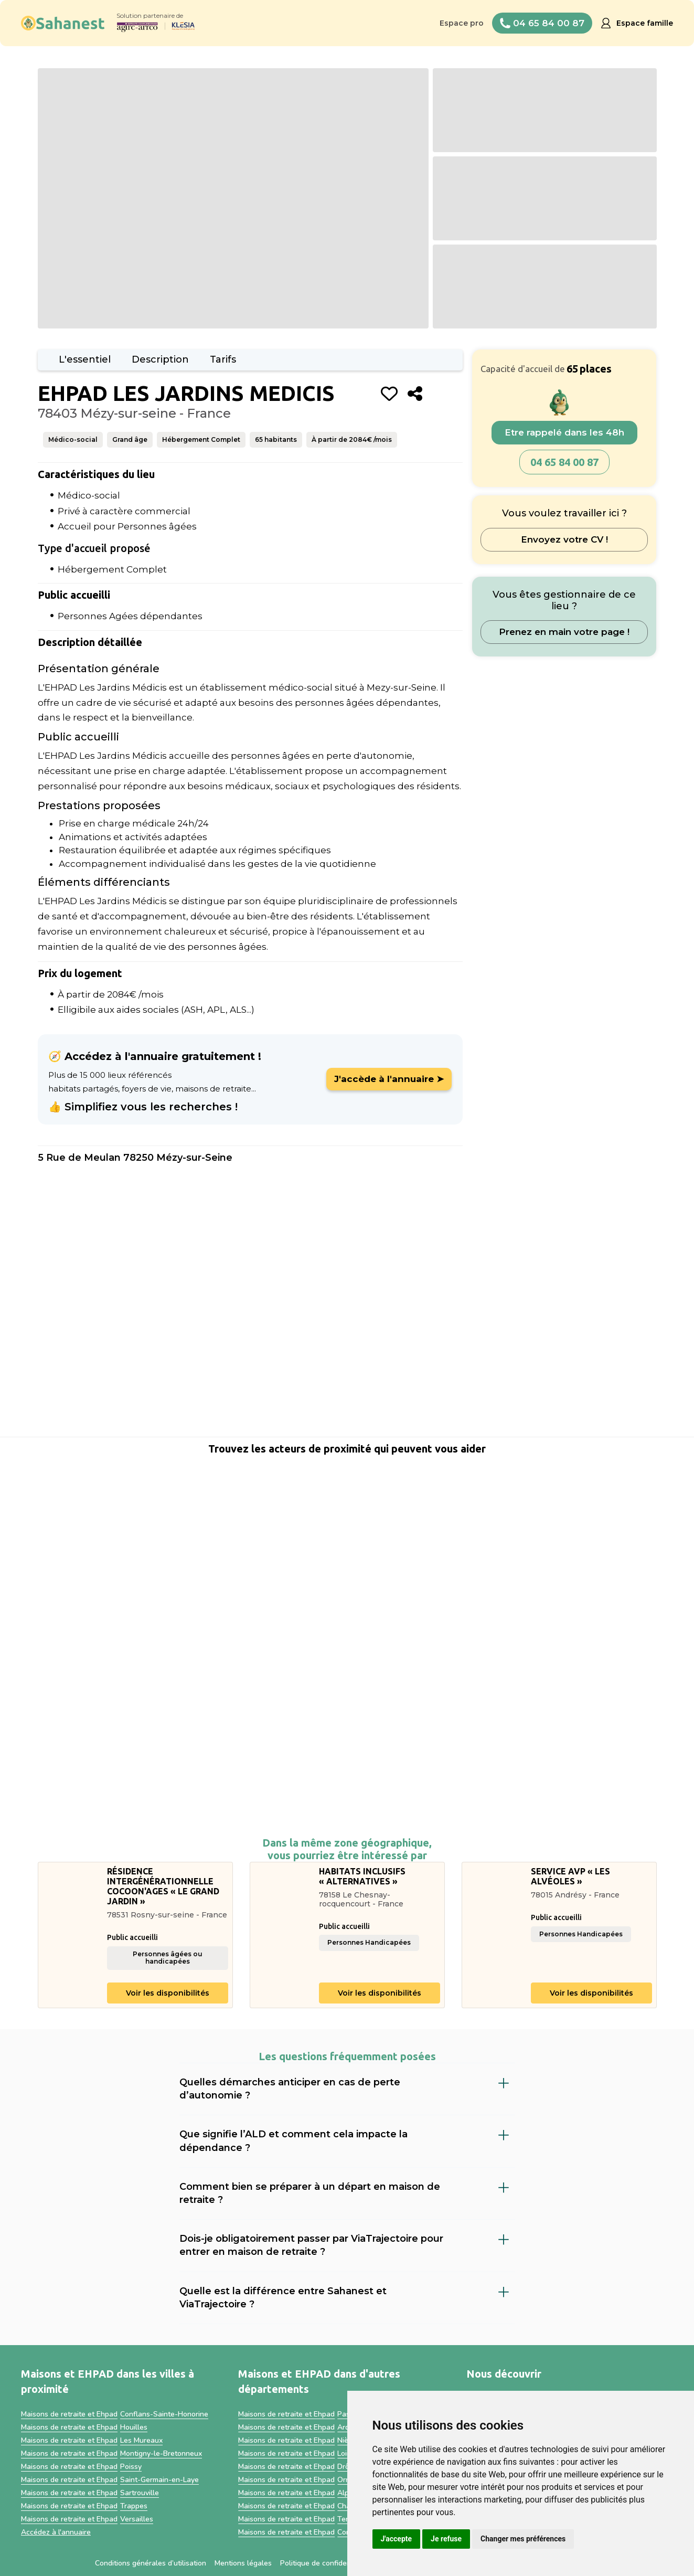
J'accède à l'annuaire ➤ (389, 1079)
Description (160, 359)
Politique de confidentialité (325, 2563)
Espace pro (462, 23)
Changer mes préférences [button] (523, 2539)
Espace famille (644, 23)
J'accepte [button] (396, 2539)
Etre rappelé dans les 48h (564, 432)
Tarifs (223, 359)
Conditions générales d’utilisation (150, 2563)
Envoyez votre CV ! (564, 539)
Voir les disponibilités (167, 1993)
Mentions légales (243, 2563)
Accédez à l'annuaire (56, 2532)
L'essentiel (85, 359)
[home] (63, 23)
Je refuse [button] (446, 2539)
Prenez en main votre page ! (564, 632)
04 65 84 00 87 (564, 462)
